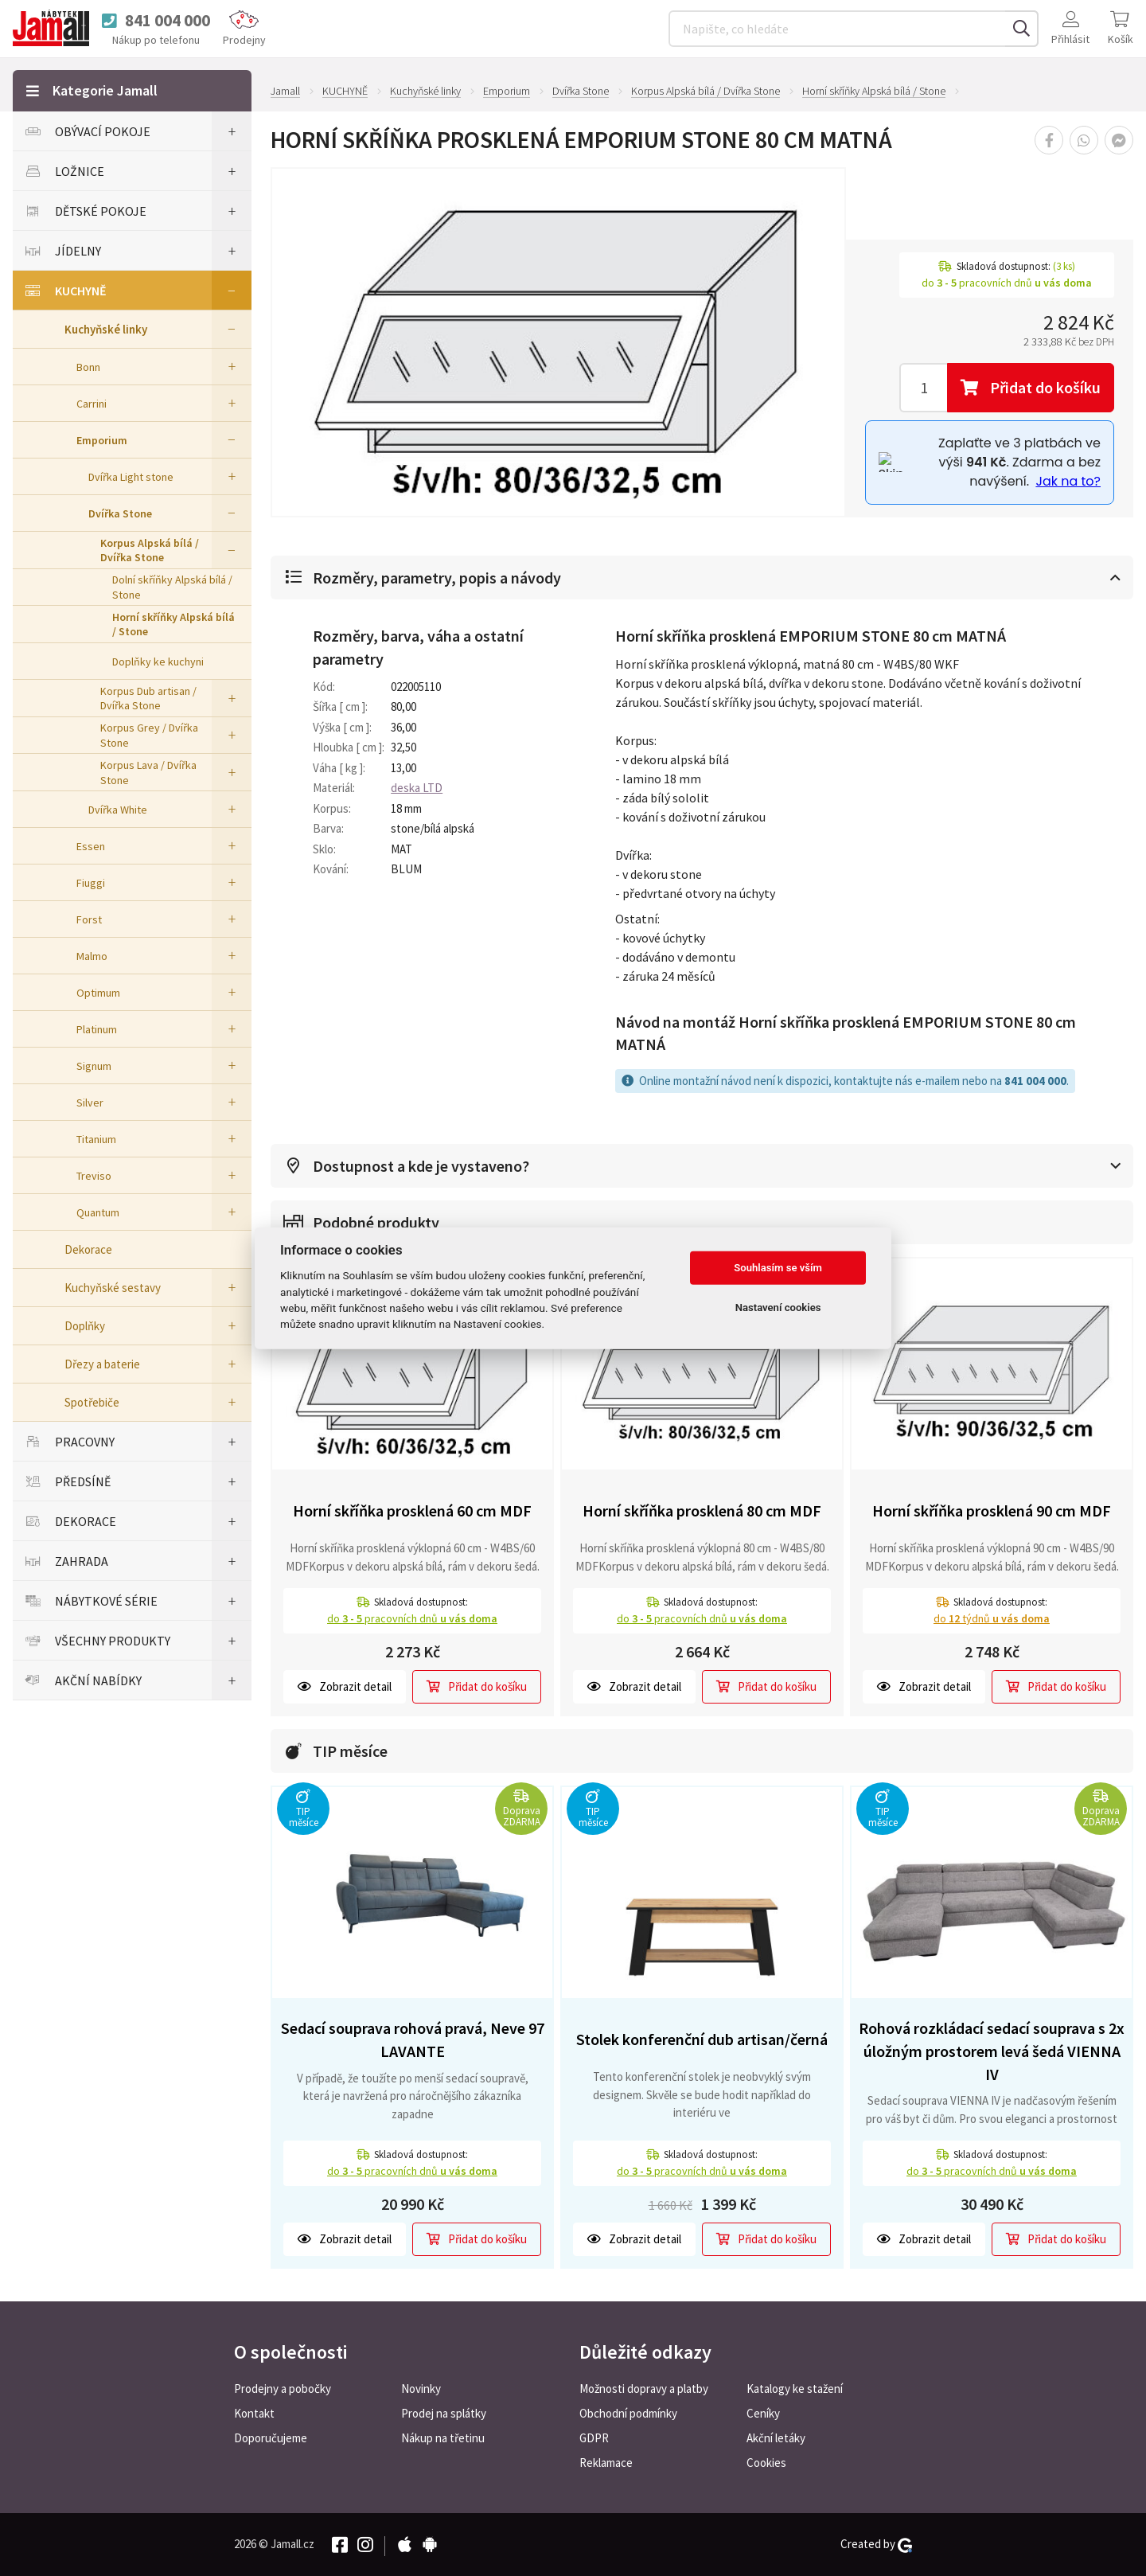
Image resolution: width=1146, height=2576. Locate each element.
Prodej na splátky (443, 2413)
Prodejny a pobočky (282, 2388)
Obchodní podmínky (628, 2413)
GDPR (594, 2437)
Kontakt (254, 2413)
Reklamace (606, 2462)
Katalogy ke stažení (794, 2388)
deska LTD (416, 787)
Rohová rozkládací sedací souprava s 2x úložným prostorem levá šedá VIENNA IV (992, 2050)
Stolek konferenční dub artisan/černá (702, 2039)
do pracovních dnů (412, 1618)
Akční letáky (775, 2437)
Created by (876, 2544)
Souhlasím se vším (778, 1268)
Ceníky (763, 2413)
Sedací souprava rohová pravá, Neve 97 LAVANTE (412, 2039)
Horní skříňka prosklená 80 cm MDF (702, 1510)
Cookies (766, 2462)
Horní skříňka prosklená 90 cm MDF (991, 1510)
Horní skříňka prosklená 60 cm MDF (412, 1510)
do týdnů (992, 1618)
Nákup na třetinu (443, 2437)
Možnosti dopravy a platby (643, 2388)
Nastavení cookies (778, 1307)
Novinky (421, 2388)
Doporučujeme (270, 2437)
